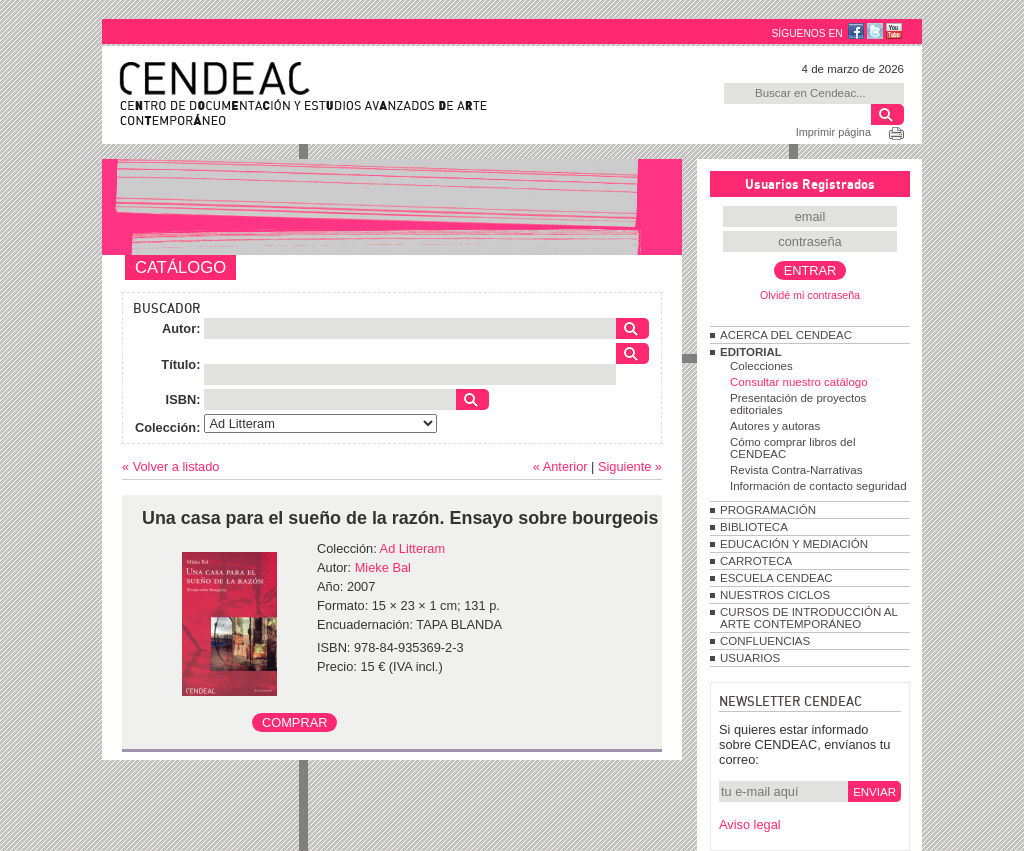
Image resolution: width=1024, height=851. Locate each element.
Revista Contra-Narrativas (796, 470)
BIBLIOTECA (754, 527)
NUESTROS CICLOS (775, 595)
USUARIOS (750, 658)
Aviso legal (750, 824)
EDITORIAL (751, 352)
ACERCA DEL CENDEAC (786, 335)
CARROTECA (756, 561)
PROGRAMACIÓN (768, 510)
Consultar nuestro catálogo (799, 382)
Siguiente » (630, 466)
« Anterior (560, 466)
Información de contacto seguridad (818, 486)
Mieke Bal (383, 567)
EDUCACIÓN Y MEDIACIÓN (794, 544)
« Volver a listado (170, 466)
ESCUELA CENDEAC (776, 578)
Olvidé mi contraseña (810, 295)
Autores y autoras (775, 426)
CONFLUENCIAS (765, 641)
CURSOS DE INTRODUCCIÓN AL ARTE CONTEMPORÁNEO (808, 618)
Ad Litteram (412, 548)
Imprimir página (833, 132)
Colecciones (761, 366)
